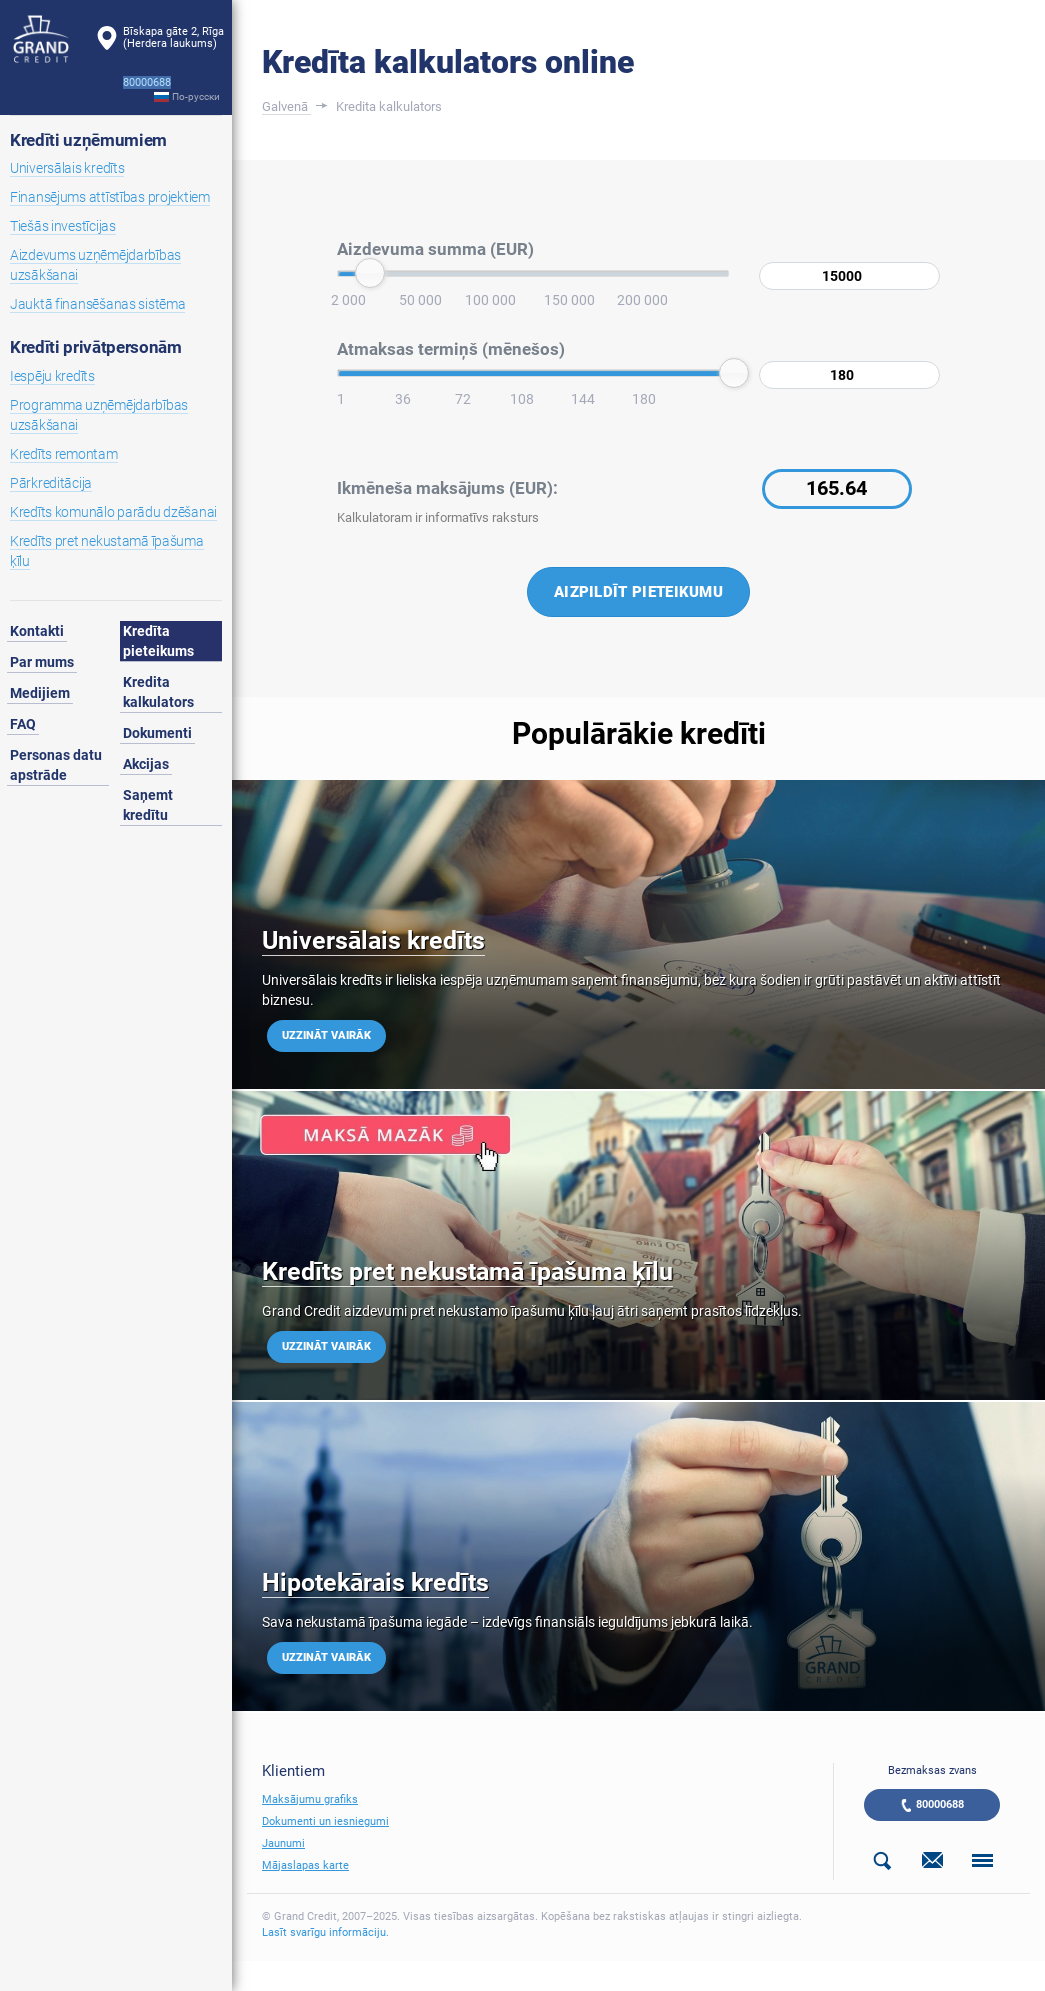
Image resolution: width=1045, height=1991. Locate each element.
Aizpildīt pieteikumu (638, 592)
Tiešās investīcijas (63, 226)
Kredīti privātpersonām (96, 347)
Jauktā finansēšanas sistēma (97, 304)
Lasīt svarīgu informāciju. (325, 1932)
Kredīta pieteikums (158, 641)
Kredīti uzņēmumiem (88, 140)
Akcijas (146, 764)
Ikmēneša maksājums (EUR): (447, 488)
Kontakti (37, 631)
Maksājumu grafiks (310, 1799)
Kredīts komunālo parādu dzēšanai (113, 512)
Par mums (42, 662)
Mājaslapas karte (305, 1865)
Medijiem (40, 693)
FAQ (23, 724)
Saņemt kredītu (148, 805)
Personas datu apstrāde (56, 765)
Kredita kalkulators (158, 692)
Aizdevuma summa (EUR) (435, 249)
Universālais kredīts (67, 168)
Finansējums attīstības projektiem (110, 197)
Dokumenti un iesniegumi (325, 1821)
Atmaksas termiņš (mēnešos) (451, 349)
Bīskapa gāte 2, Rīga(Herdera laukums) (173, 37)
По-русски (196, 96)
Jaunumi (283, 1843)
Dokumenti (157, 733)
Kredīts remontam (64, 454)
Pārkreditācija (51, 483)
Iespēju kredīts (52, 376)
